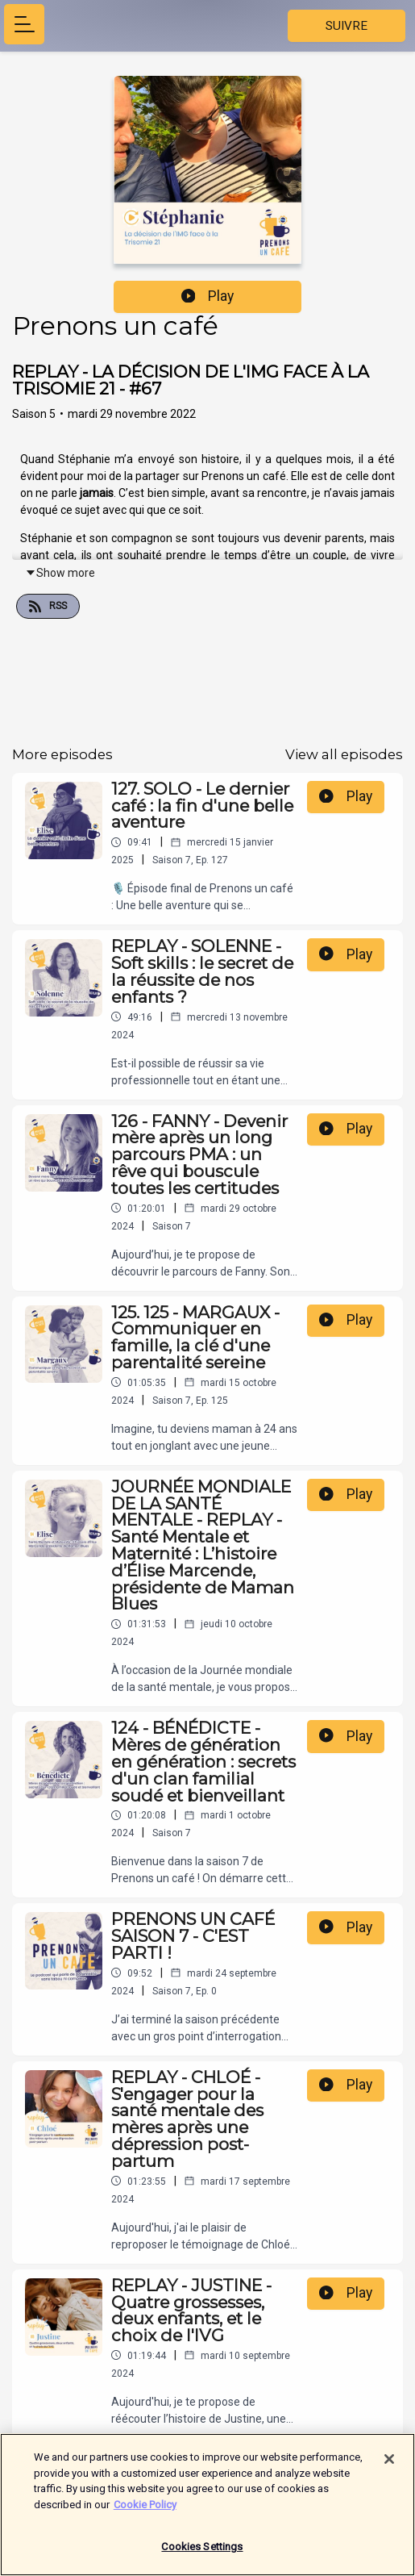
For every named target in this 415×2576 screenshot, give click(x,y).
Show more (60, 572)
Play (207, 296)
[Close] (389, 2467)
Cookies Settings (202, 2555)
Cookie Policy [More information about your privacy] (145, 2512)
